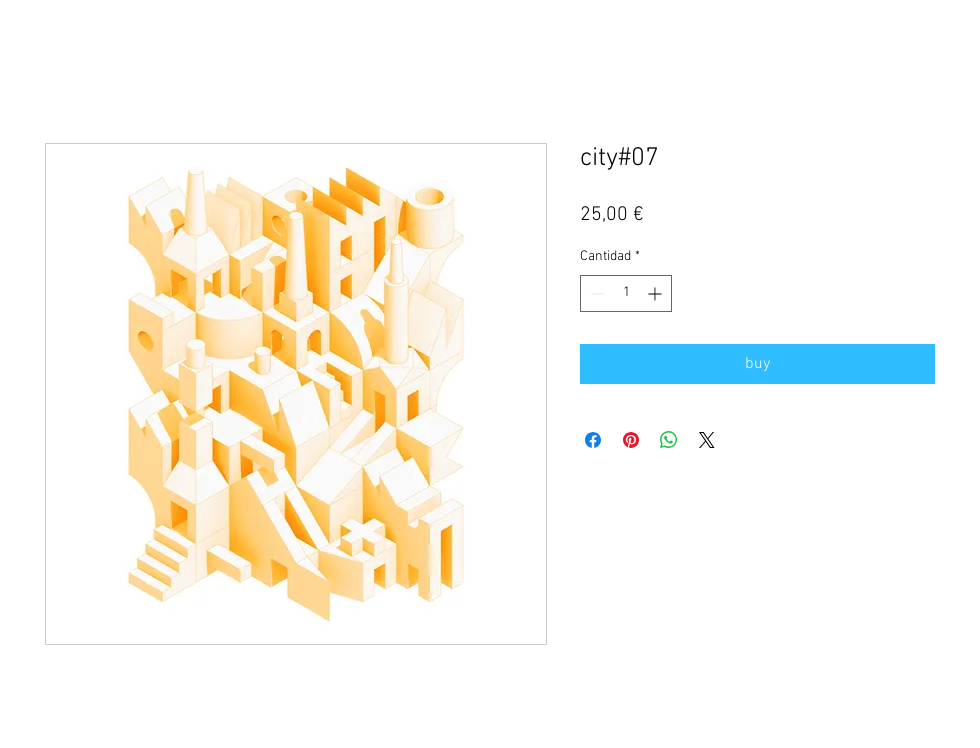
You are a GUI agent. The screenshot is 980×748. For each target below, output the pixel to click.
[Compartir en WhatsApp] (669, 440)
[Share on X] (707, 440)
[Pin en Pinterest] (631, 440)
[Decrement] (595, 293)
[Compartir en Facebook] (593, 440)
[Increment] (656, 293)
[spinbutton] (626, 293)
